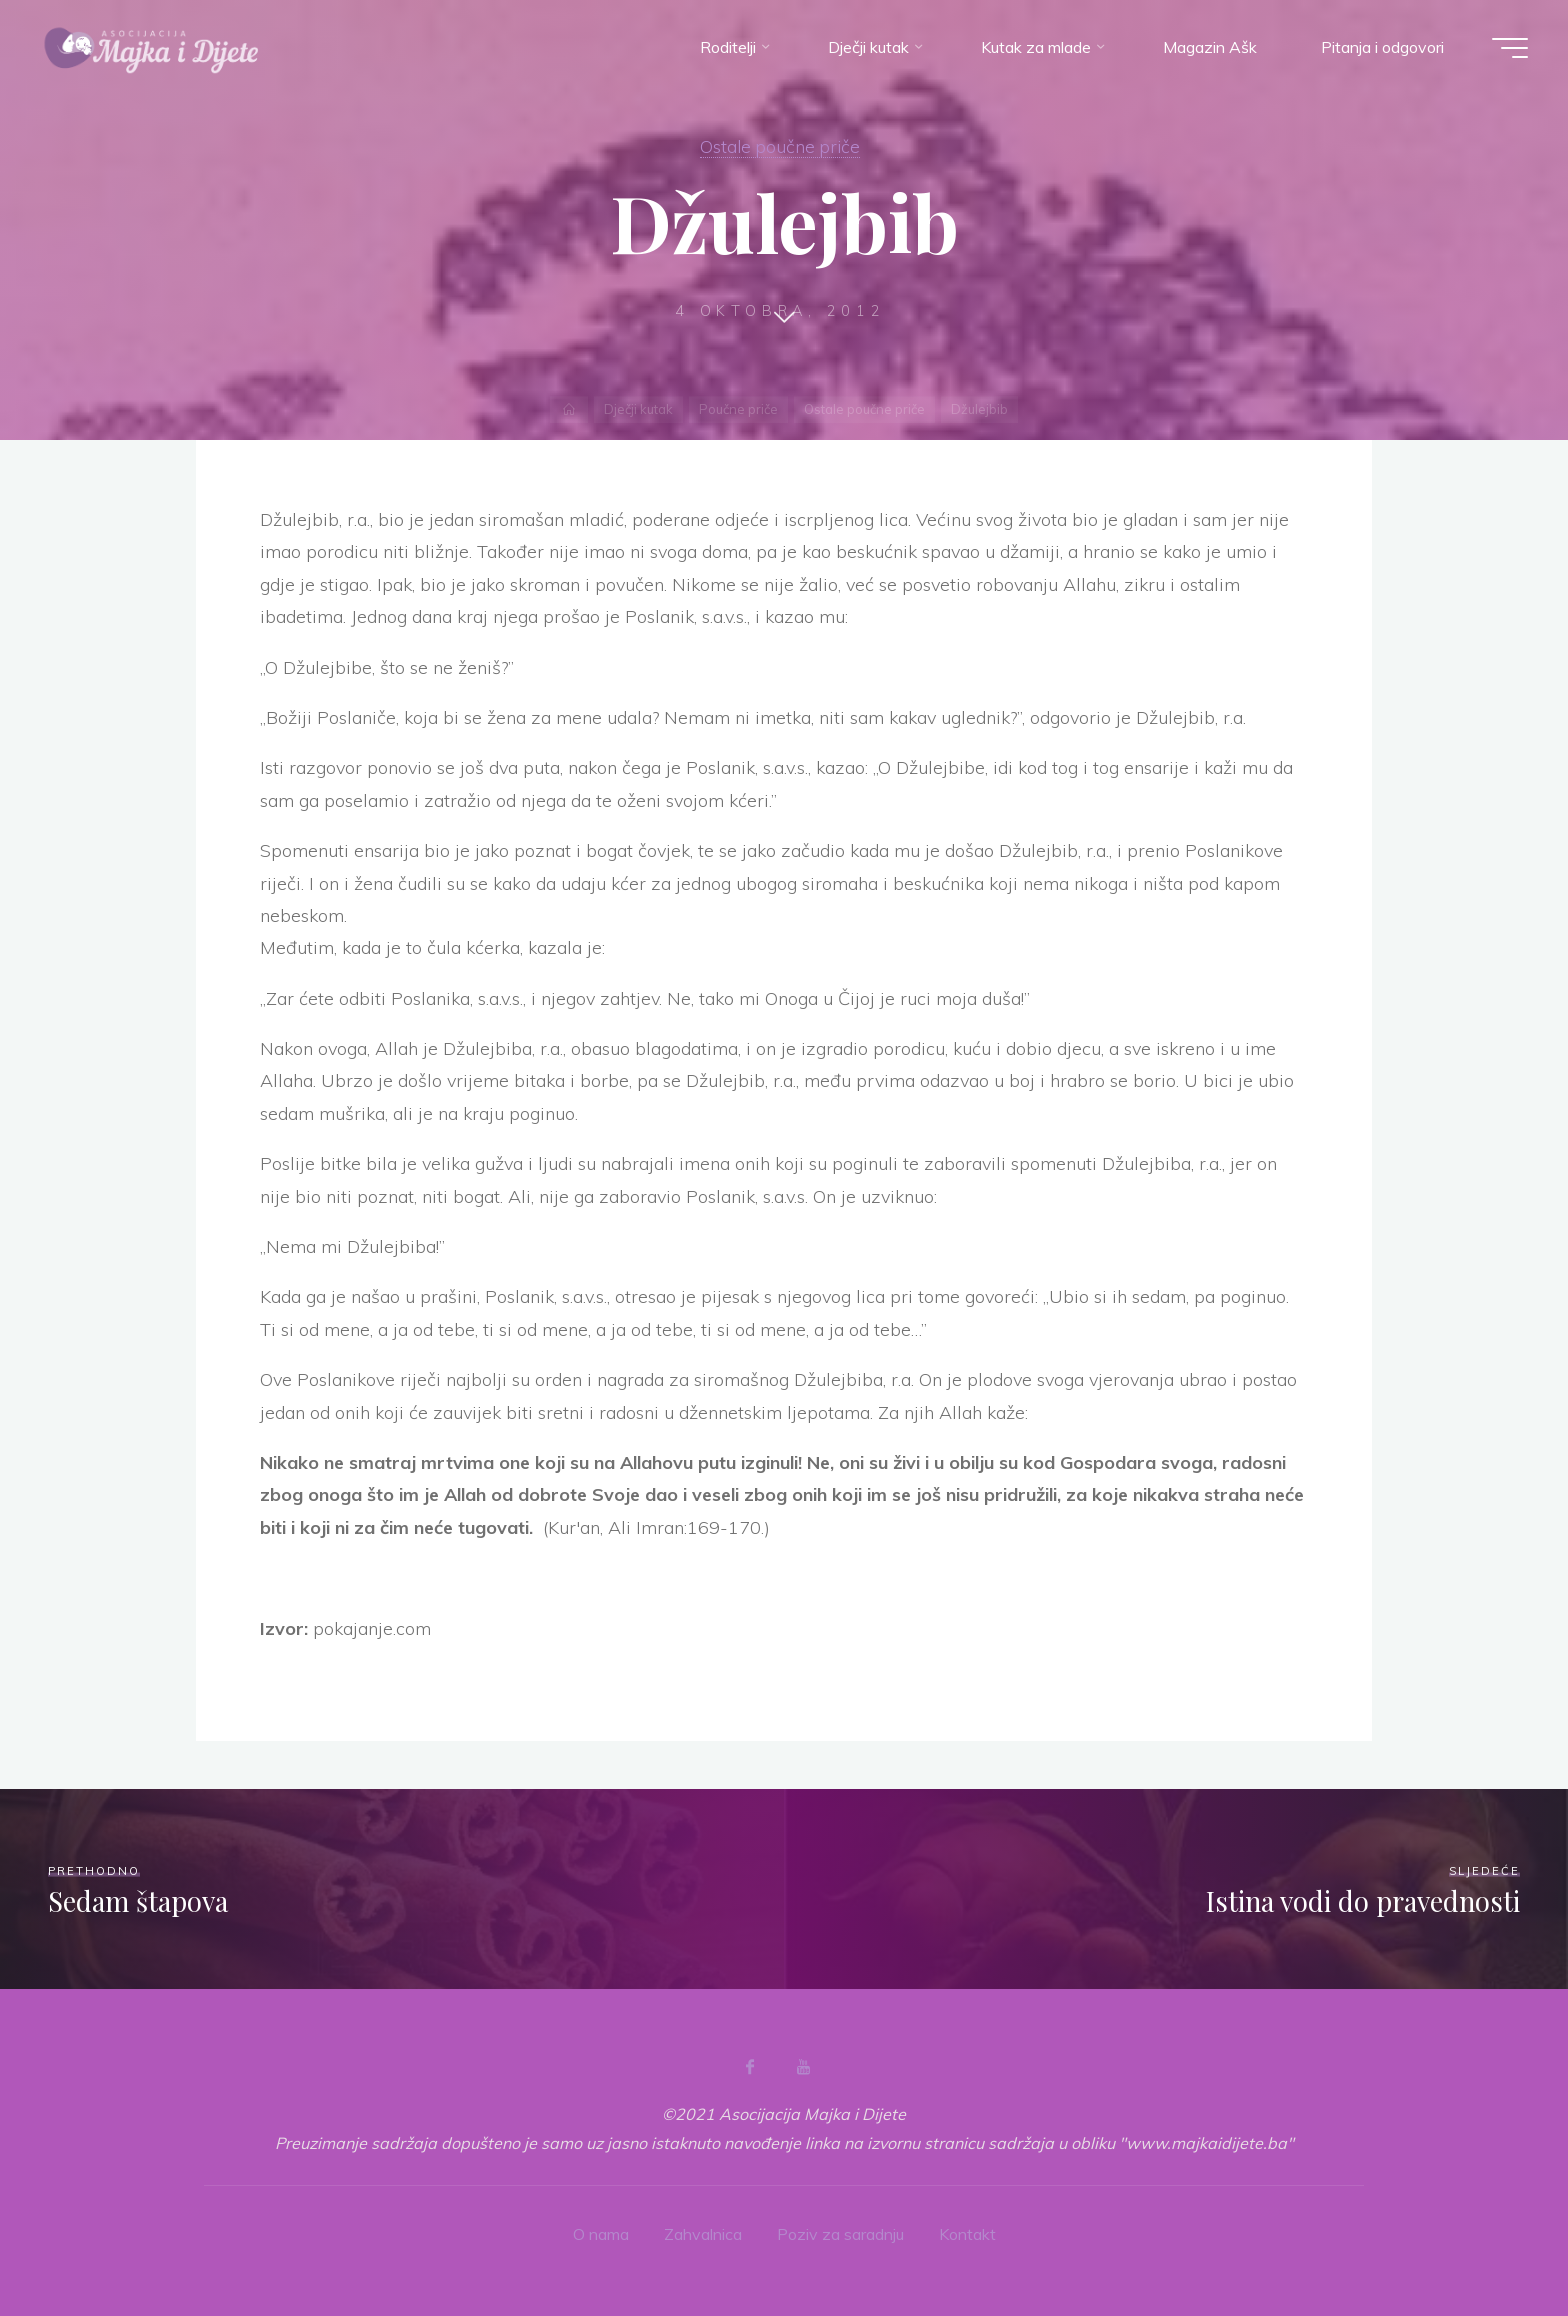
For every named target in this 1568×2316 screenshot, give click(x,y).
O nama (601, 2234)
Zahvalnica (703, 2234)
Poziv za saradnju (840, 2234)
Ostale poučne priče (780, 146)
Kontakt (967, 2234)
